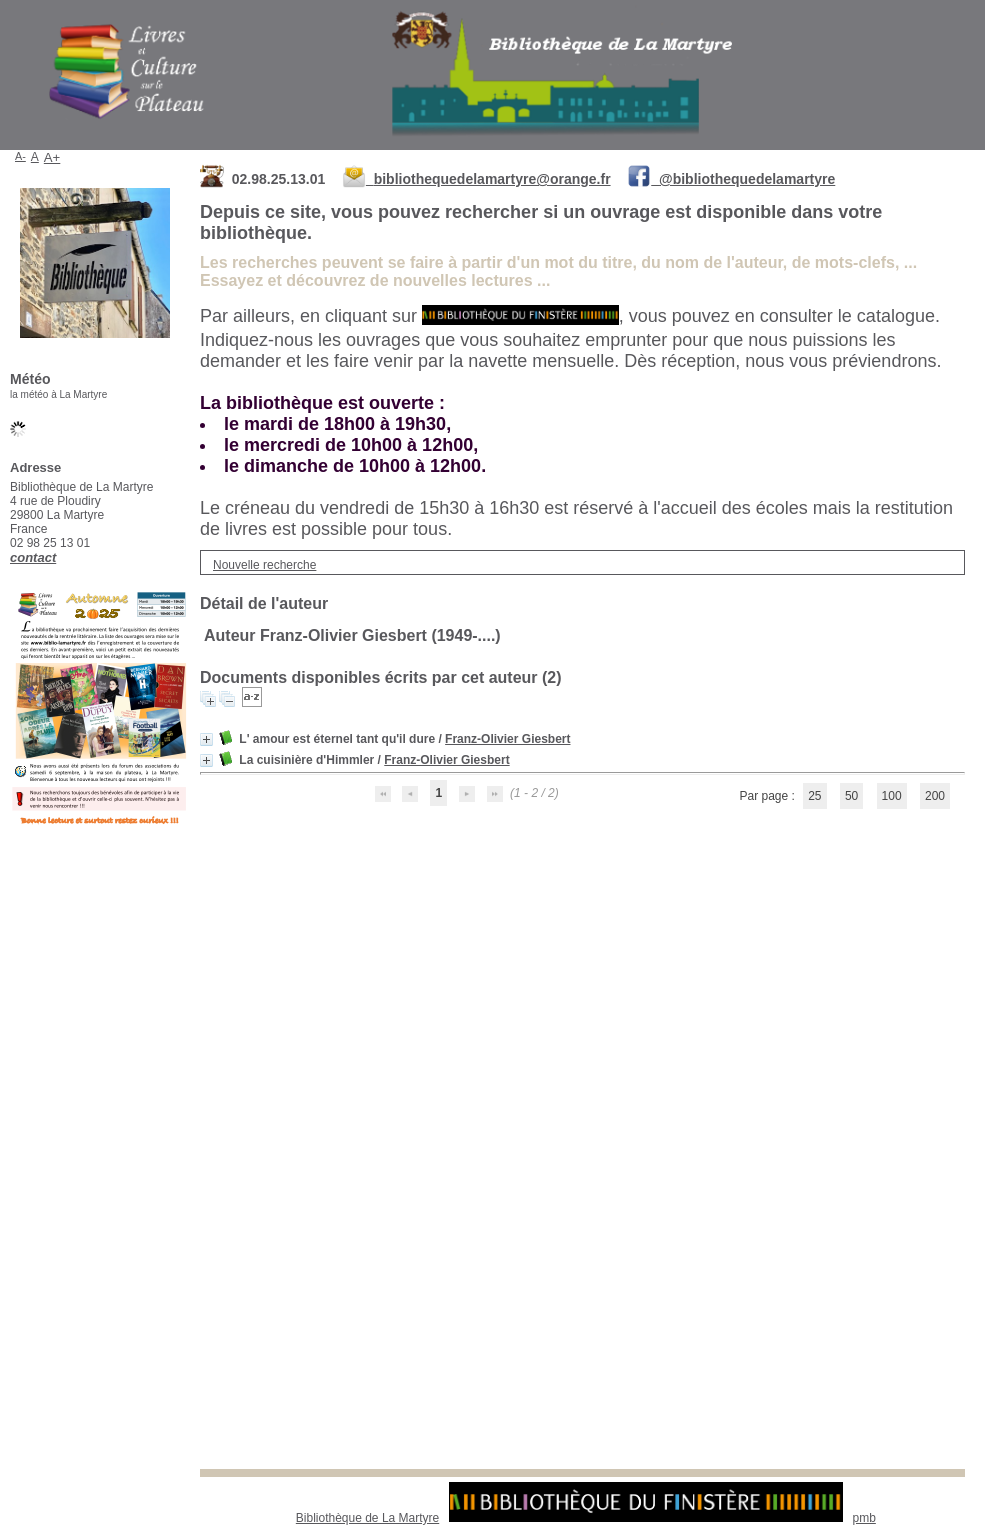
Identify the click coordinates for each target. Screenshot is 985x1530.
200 (935, 796)
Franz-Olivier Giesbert (507, 739)
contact (33, 557)
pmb (864, 1518)
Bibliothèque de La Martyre (367, 1518)
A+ (52, 157)
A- (20, 156)
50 (851, 796)
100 (892, 796)
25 (814, 796)
